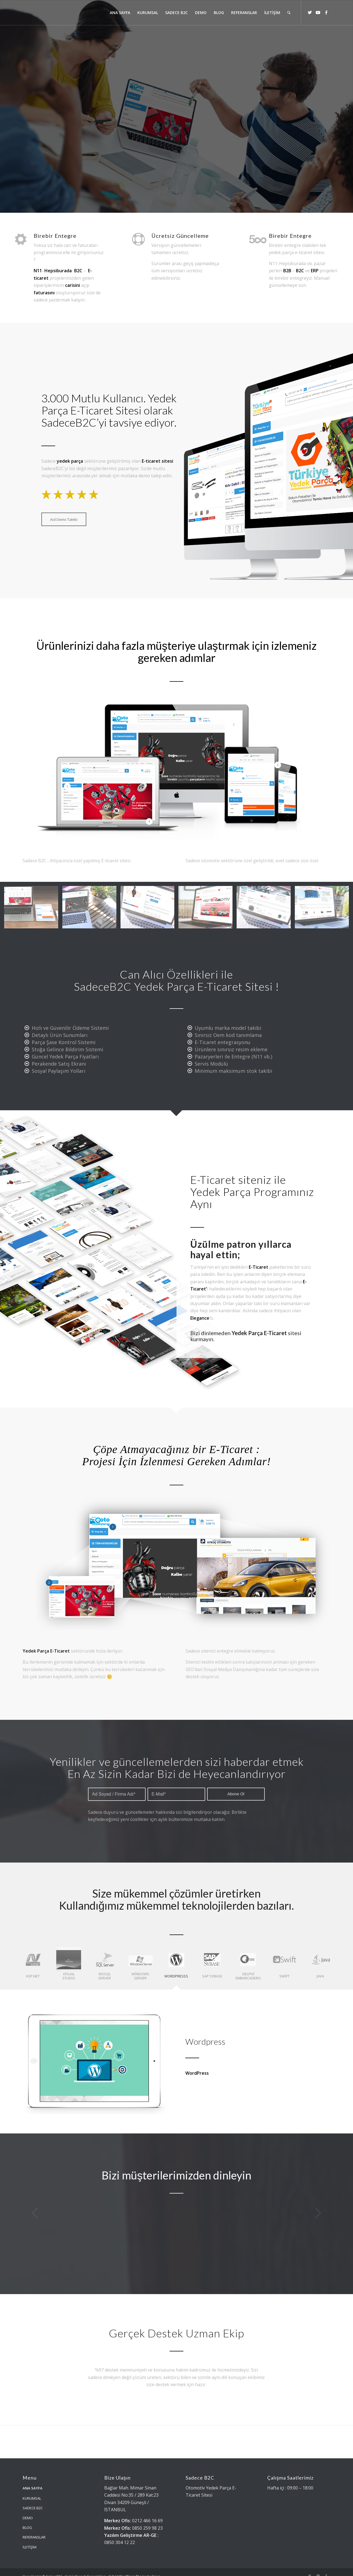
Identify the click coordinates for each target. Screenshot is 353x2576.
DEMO (28, 2509)
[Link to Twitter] (310, 12)
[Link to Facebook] (326, 12)
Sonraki (318, 2213)
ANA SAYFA (32, 2479)
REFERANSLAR (34, 2529)
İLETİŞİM (29, 2538)
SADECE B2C (33, 2499)
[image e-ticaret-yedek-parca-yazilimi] (33, 909)
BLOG (27, 2519)
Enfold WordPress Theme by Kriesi (134, 2568)
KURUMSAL (32, 2490)
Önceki (35, 2213)
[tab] (33, 1966)
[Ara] (289, 12)
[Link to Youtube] (318, 12)
